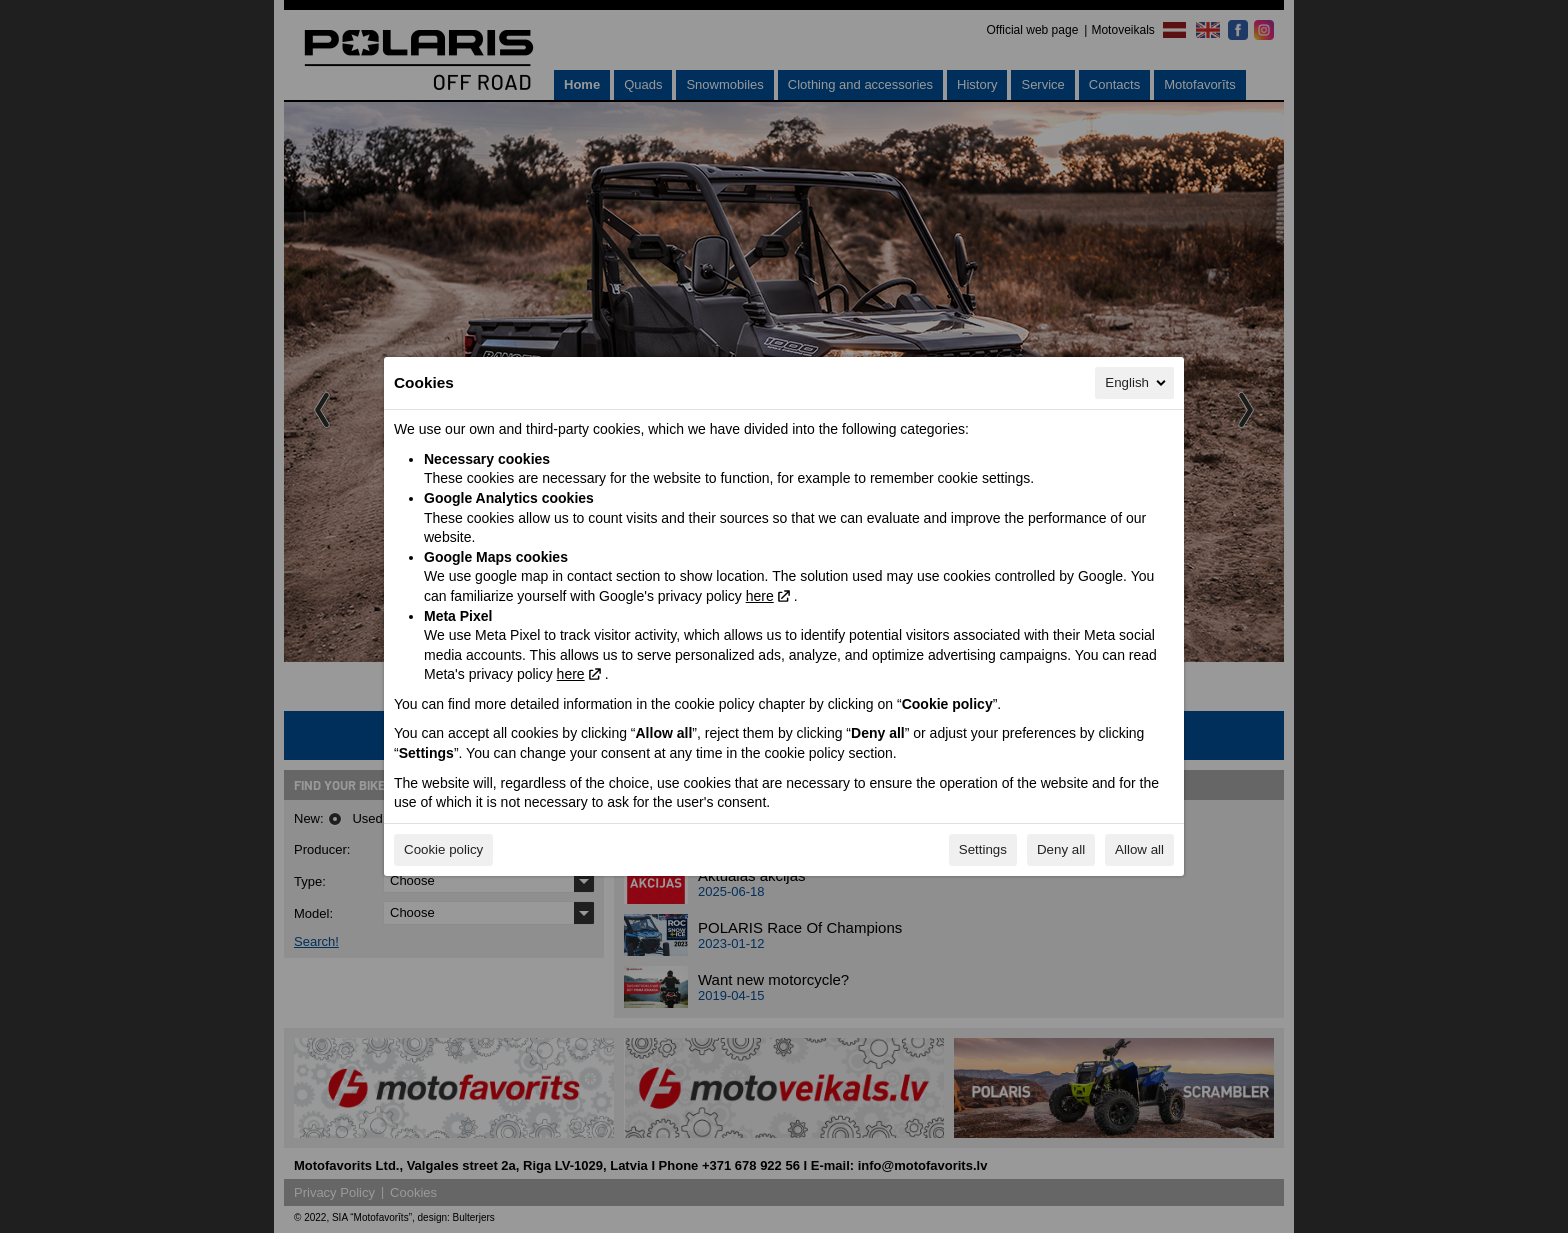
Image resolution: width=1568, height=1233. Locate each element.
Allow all (1139, 849)
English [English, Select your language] (1137, 383)
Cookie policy (443, 849)
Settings (983, 849)
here (760, 596)
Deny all (1061, 849)
